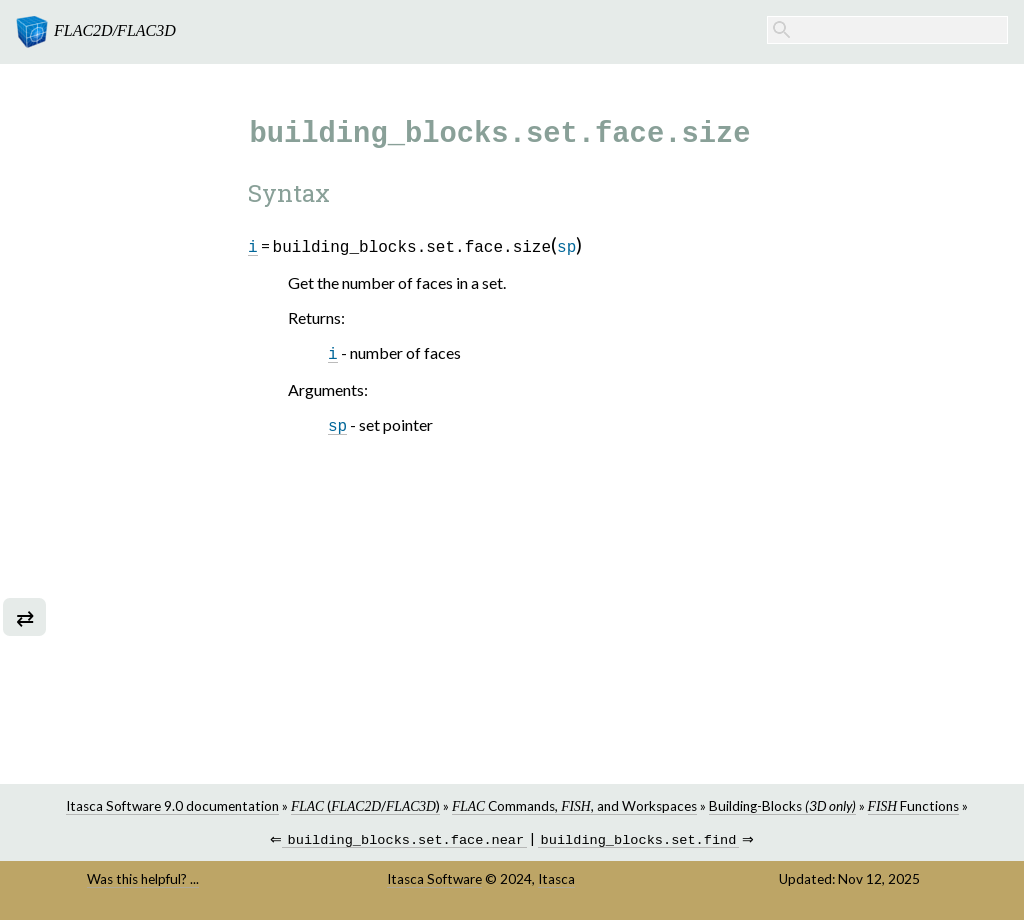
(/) (365, 806)
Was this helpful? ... (143, 881)
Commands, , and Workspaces (574, 806)
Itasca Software (434, 881)
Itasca (556, 881)
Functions (913, 806)
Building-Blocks (782, 806)
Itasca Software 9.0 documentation (172, 806)
